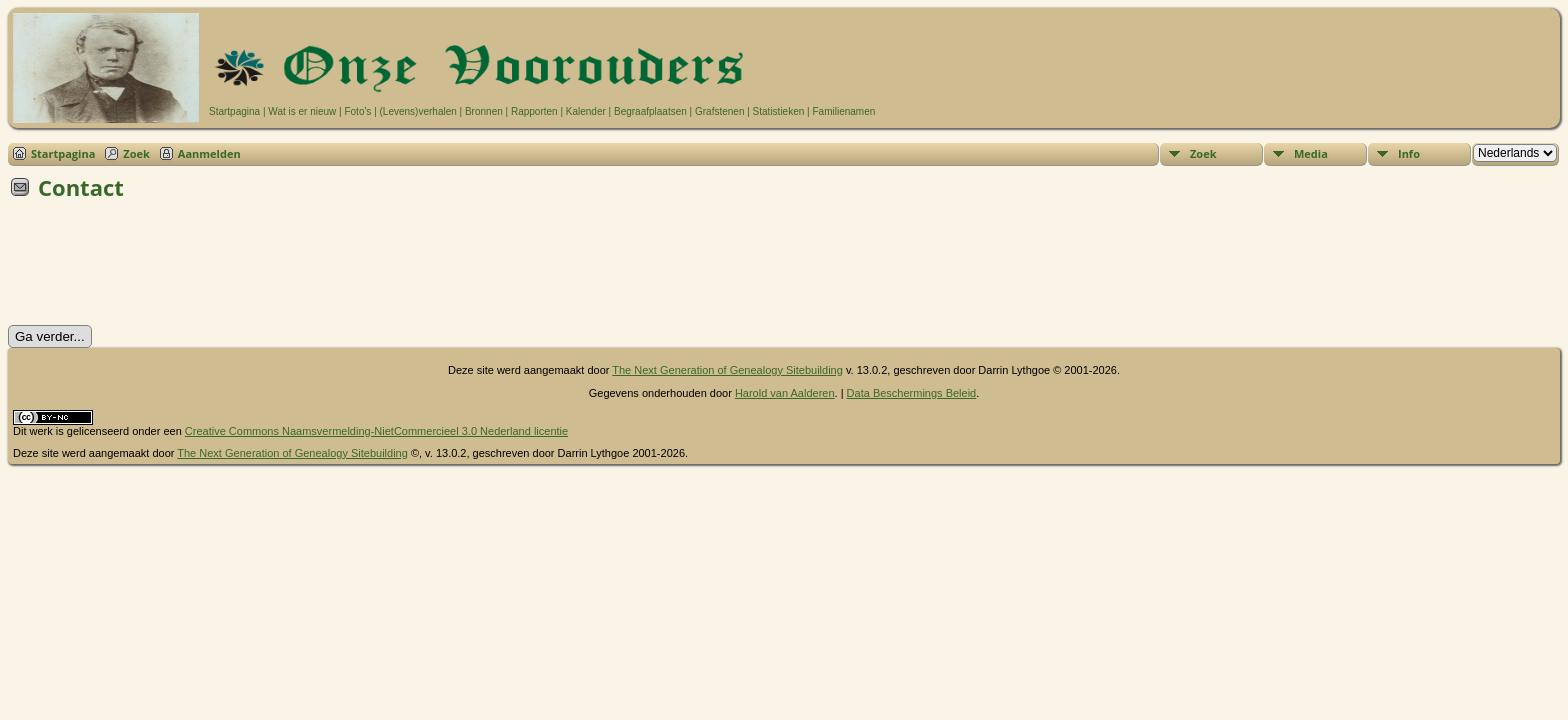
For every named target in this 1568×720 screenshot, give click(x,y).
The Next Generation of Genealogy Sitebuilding (727, 370)
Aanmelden (209, 153)
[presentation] (160, 269)
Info (1409, 153)
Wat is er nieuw (302, 111)
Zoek (136, 153)
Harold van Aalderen (785, 393)
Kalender (586, 111)
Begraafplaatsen (650, 111)
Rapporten (534, 111)
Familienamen (843, 111)
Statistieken (779, 111)
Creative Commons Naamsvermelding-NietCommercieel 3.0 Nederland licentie (376, 431)
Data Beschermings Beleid (912, 393)
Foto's (357, 111)
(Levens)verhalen (418, 111)
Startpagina (234, 111)
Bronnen (484, 111)
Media (1311, 153)
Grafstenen (719, 111)
